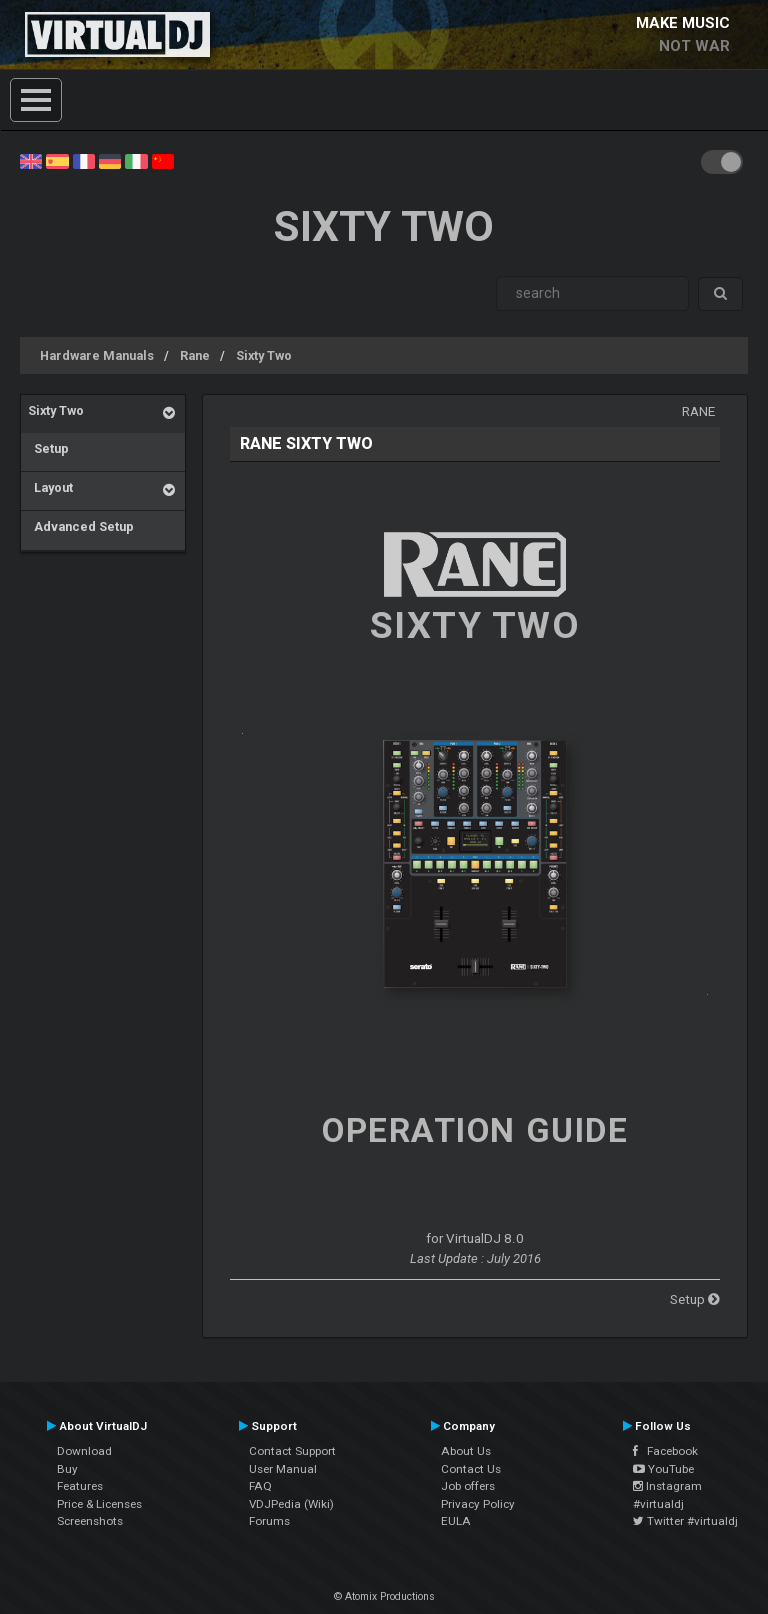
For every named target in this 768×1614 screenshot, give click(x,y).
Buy (67, 1469)
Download (84, 1451)
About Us (466, 1451)
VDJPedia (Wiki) (291, 1504)
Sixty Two (264, 355)
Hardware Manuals (97, 355)
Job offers (468, 1486)
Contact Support (292, 1451)
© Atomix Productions (384, 1596)
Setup (48, 448)
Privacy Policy (478, 1504)
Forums (269, 1521)
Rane (195, 355)
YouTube (663, 1469)
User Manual (283, 1469)
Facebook (665, 1451)
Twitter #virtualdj (685, 1521)
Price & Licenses (99, 1504)
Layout (50, 487)
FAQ (260, 1486)
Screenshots (90, 1521)
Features (80, 1486)
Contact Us (471, 1469)
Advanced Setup (81, 526)
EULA (456, 1521)
